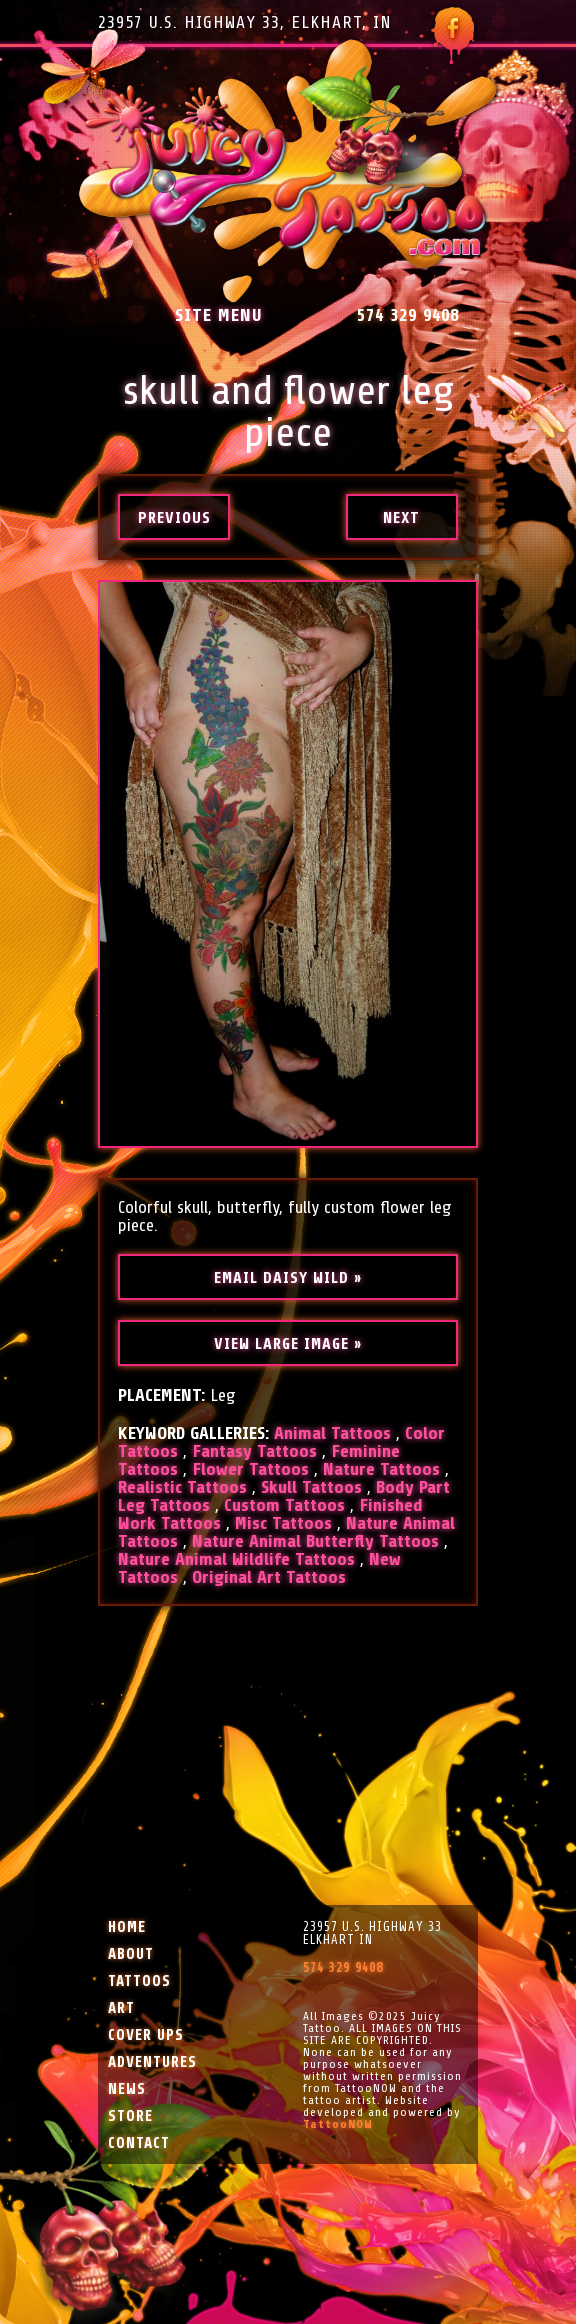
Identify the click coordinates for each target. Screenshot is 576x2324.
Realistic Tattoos (182, 1487)
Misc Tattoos (283, 1523)
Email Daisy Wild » (288, 1278)
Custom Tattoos (284, 1505)
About (131, 1954)
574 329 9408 (408, 315)
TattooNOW (338, 2124)
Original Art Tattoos (269, 1577)
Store (130, 2116)
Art (121, 2008)
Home (127, 1927)
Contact (139, 2143)
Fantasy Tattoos (254, 1451)
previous (174, 518)
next (401, 518)
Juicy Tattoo (288, 171)
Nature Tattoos (381, 1469)
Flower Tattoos (250, 1469)
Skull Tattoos (311, 1487)
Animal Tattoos (332, 1433)
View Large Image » (288, 1344)
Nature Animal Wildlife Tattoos (236, 1559)
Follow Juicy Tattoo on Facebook (452, 35)
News (127, 2089)
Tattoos (139, 1981)
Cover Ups (146, 2035)
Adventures (152, 2062)
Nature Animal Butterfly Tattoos (315, 1541)
